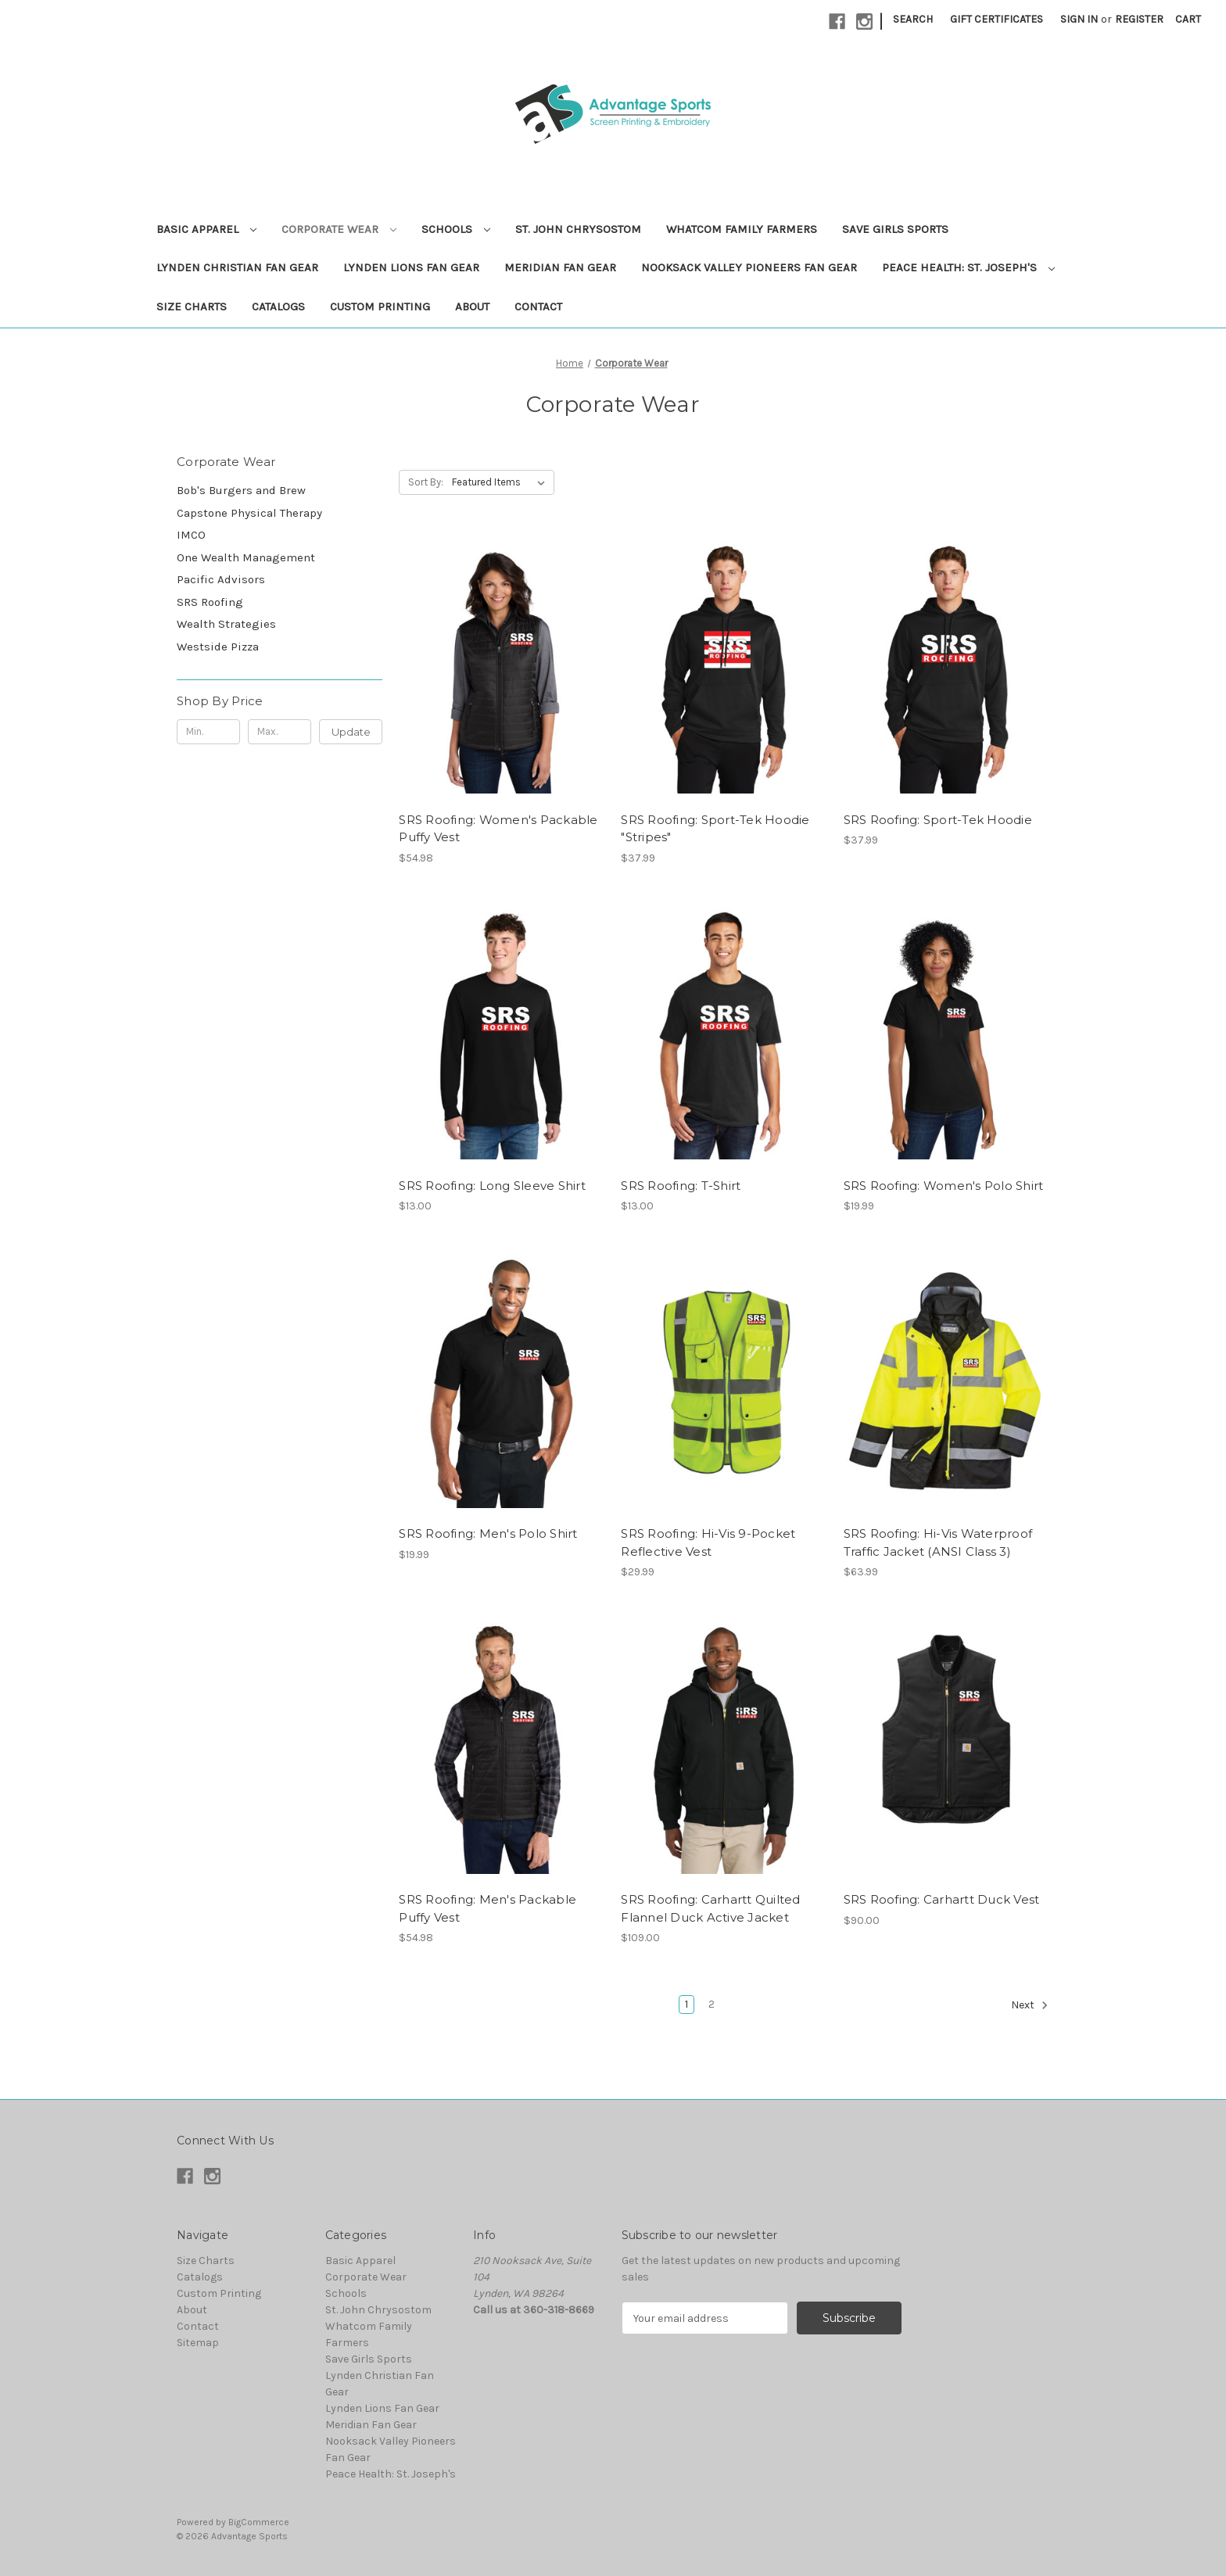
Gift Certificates (996, 19)
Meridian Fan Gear (560, 267)
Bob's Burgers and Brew (241, 490)
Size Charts (191, 306)
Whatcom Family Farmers (741, 229)
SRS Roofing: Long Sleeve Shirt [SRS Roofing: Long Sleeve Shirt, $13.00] (492, 1185)
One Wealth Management (246, 557)
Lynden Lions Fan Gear (411, 267)
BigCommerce (258, 2522)
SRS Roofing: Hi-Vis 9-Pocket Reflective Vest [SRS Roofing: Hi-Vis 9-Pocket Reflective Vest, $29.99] (708, 1542)
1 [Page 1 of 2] (686, 2004)
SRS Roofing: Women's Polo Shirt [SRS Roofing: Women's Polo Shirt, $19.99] (944, 1185)
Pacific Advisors (221, 579)
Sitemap (198, 2342)
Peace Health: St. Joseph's (968, 267)
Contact (538, 306)
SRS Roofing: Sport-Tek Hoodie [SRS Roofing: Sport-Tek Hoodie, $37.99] (938, 819)
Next (1030, 2005)
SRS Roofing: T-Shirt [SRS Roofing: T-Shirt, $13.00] (680, 1185)
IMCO (191, 535)
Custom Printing (380, 306)
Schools (455, 229)
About (472, 306)
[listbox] (502, 482)
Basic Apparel (206, 229)
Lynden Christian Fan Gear (237, 267)
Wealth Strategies (226, 624)
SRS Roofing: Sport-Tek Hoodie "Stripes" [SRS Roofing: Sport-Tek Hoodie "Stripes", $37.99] (715, 828)
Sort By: (425, 482)
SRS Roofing (210, 602)
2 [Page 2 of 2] (711, 2004)
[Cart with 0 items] (1188, 19)
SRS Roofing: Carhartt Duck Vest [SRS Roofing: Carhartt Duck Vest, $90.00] (942, 1899)
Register (1139, 19)
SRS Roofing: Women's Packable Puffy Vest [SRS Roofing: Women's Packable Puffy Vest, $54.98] (498, 828)
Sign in (1079, 19)
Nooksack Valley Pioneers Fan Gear (749, 267)
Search (913, 19)
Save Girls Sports (895, 229)
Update (351, 732)
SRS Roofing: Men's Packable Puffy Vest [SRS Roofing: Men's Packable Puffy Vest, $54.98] (487, 1908)
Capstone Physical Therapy (249, 513)
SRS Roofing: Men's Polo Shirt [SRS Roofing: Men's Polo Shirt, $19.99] (488, 1533)
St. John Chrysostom (578, 229)
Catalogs (278, 306)
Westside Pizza (218, 647)
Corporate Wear (338, 229)
